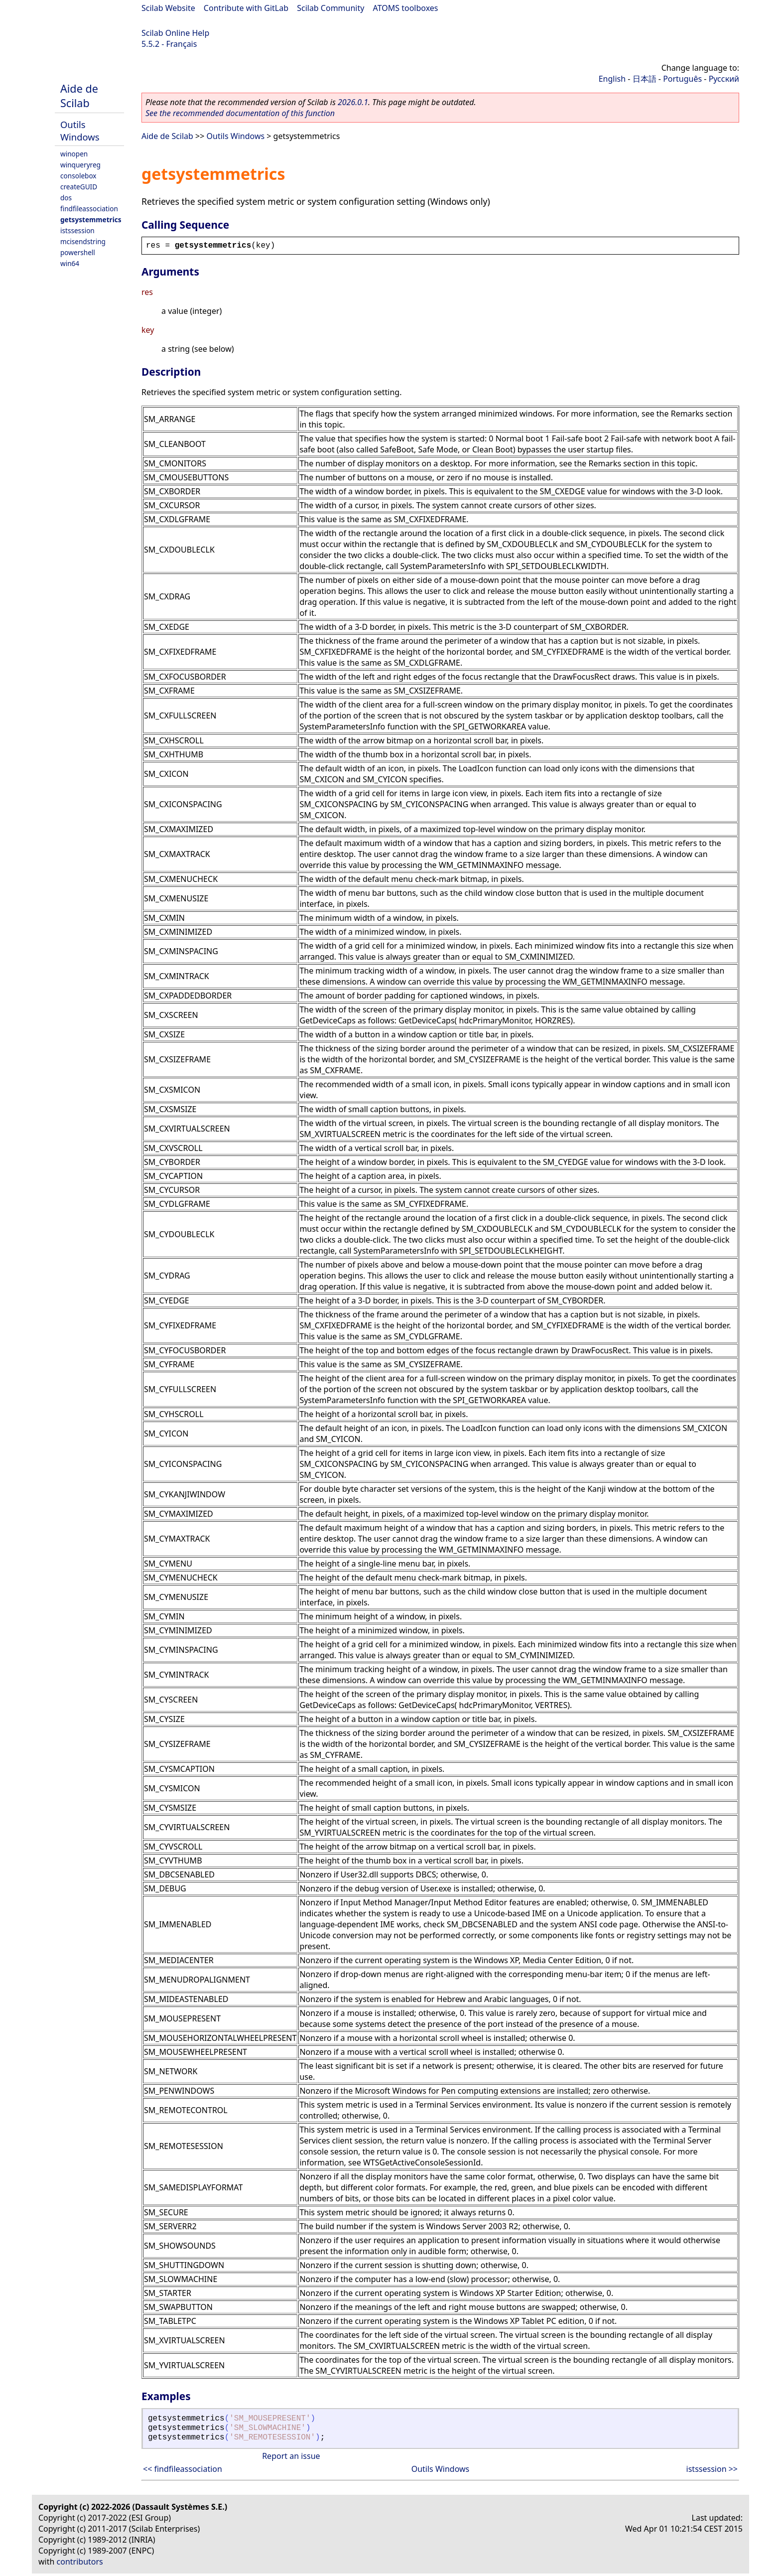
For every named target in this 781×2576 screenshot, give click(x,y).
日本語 (644, 78)
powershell (77, 252)
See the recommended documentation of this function (240, 113)
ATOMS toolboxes (405, 7)
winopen (74, 153)
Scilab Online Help (175, 32)
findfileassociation (89, 208)
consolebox (78, 175)
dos (66, 197)
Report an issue (291, 2455)
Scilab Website (168, 7)
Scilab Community (330, 7)
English (612, 78)
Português (682, 78)
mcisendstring (83, 241)
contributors (80, 2561)
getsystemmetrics (91, 219)
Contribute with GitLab (246, 7)
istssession (77, 230)
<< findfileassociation (182, 2468)
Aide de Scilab (79, 95)
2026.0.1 (353, 102)
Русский (724, 78)
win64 (69, 263)
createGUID (78, 186)
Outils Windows (80, 130)
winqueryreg (80, 164)
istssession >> (712, 2468)
